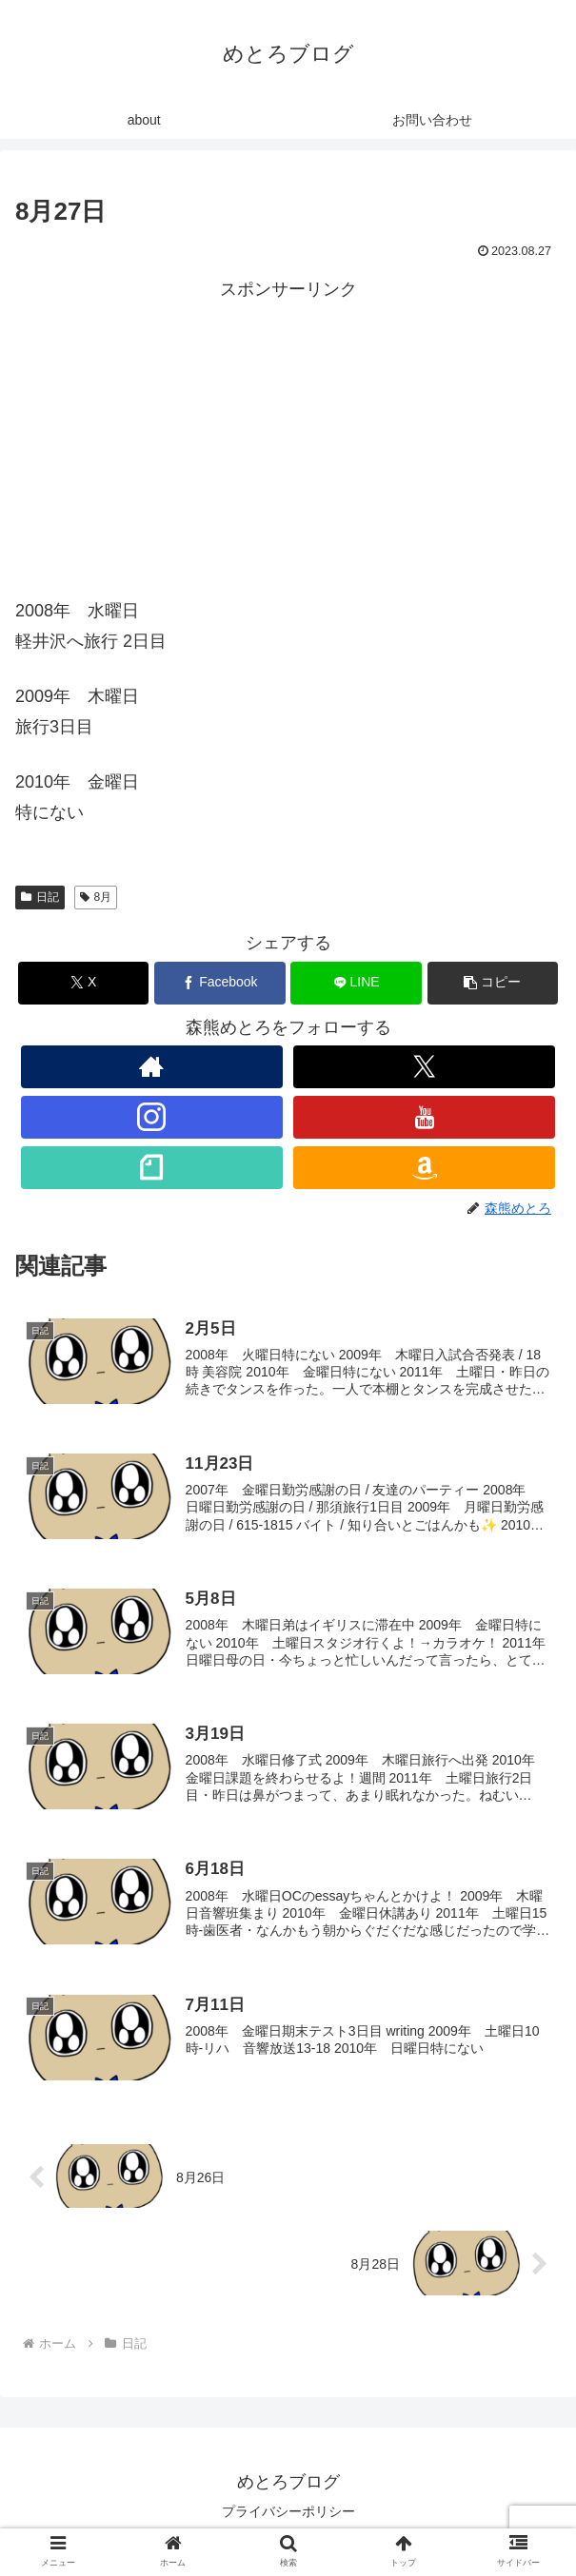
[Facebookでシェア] (220, 983)
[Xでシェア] (83, 983)
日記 (40, 897)
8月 (95, 897)
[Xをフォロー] (424, 1066)
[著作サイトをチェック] (152, 1066)
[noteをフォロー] (152, 1167)
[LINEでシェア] (356, 983)
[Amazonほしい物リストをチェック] (424, 1167)
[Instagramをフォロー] (152, 1117)
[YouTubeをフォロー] (424, 1117)
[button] (493, 983)
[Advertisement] (288, 438)
